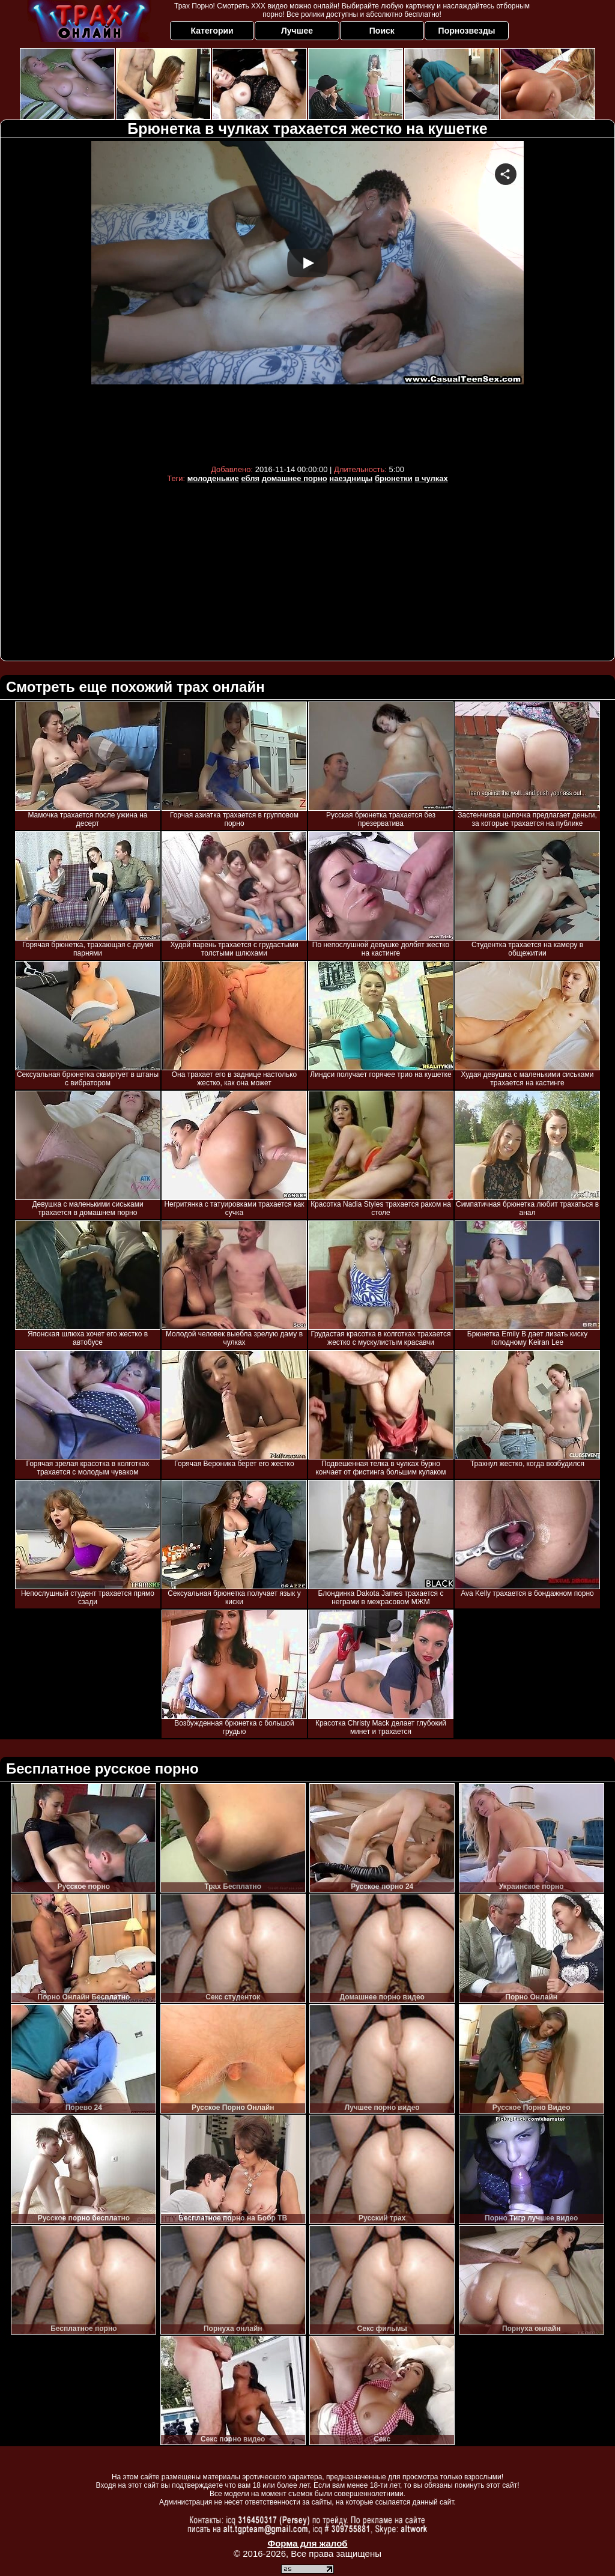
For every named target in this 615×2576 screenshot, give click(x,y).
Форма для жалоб (307, 2543)
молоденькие (213, 478)
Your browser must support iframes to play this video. (307, 300)
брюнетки (394, 478)
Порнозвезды (466, 30)
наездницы (350, 478)
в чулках (430, 478)
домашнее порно (294, 478)
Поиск (382, 30)
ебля (250, 478)
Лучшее (297, 30)
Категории (212, 30)
